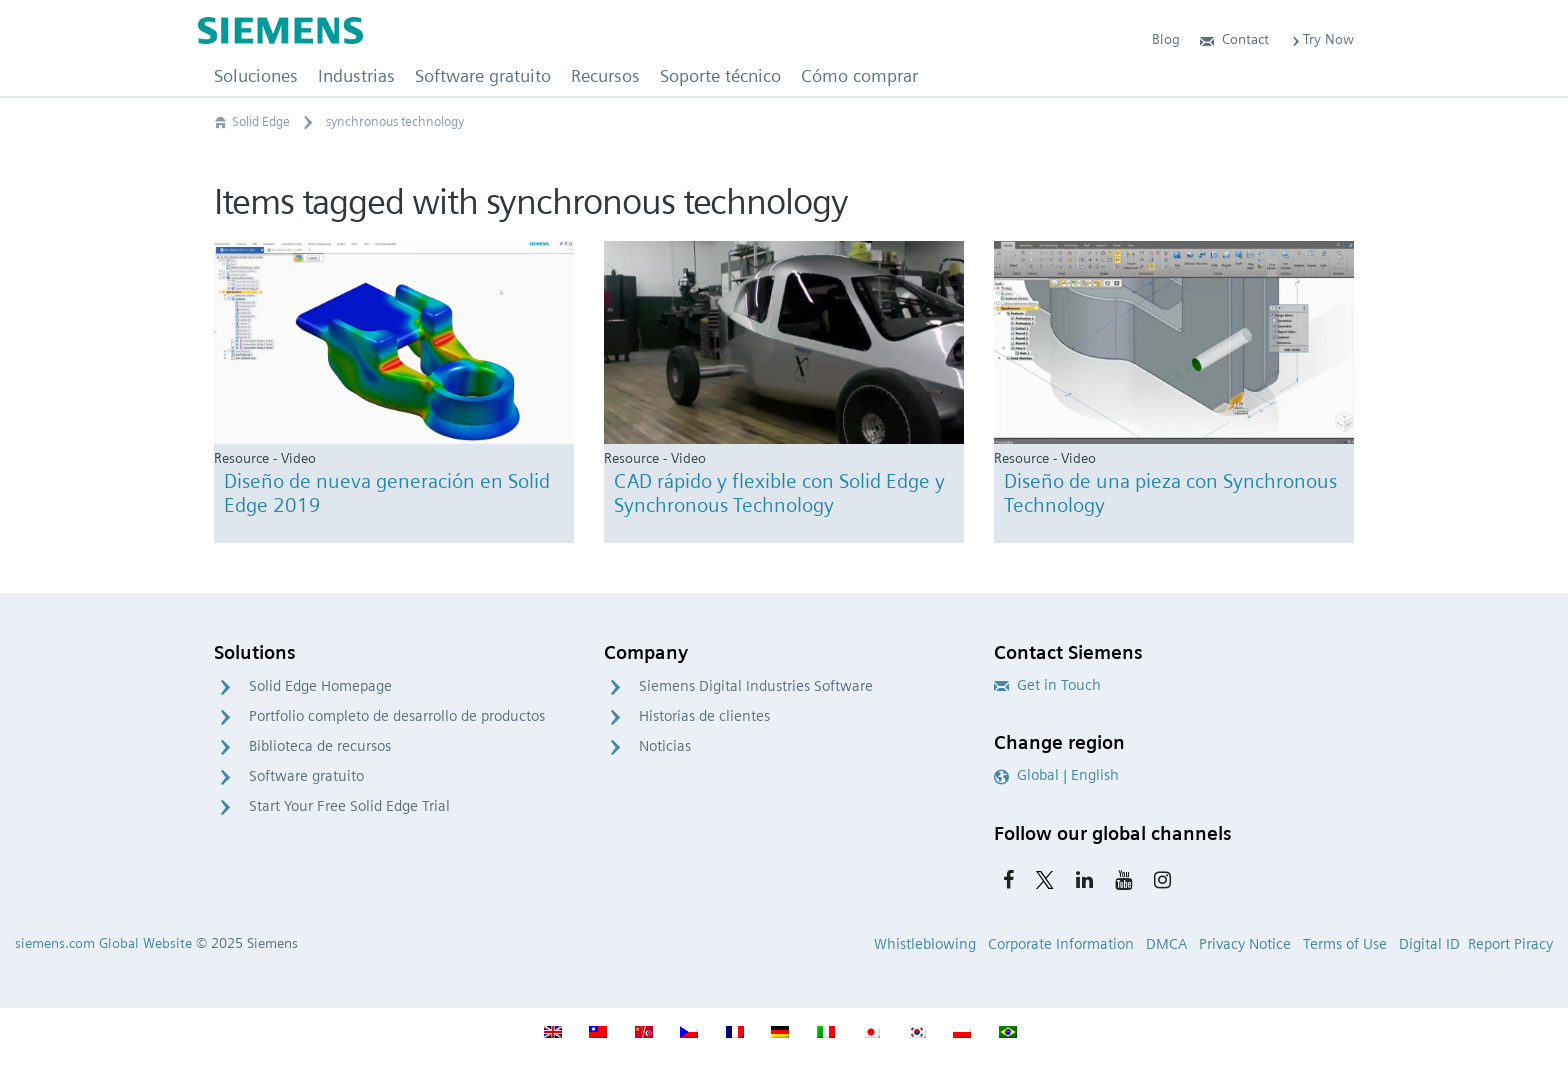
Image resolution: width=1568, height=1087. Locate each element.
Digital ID (1429, 944)
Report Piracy (1510, 944)
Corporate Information (1061, 944)
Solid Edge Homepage (320, 686)
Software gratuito (306, 776)
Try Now (1321, 39)
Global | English (1056, 775)
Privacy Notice (1245, 944)
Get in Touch (1047, 685)
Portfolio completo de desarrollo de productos (397, 716)
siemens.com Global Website (103, 943)
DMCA (1166, 944)
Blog (1166, 39)
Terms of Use (1345, 944)
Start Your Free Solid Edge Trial (349, 806)
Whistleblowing (925, 944)
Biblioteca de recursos (320, 746)
